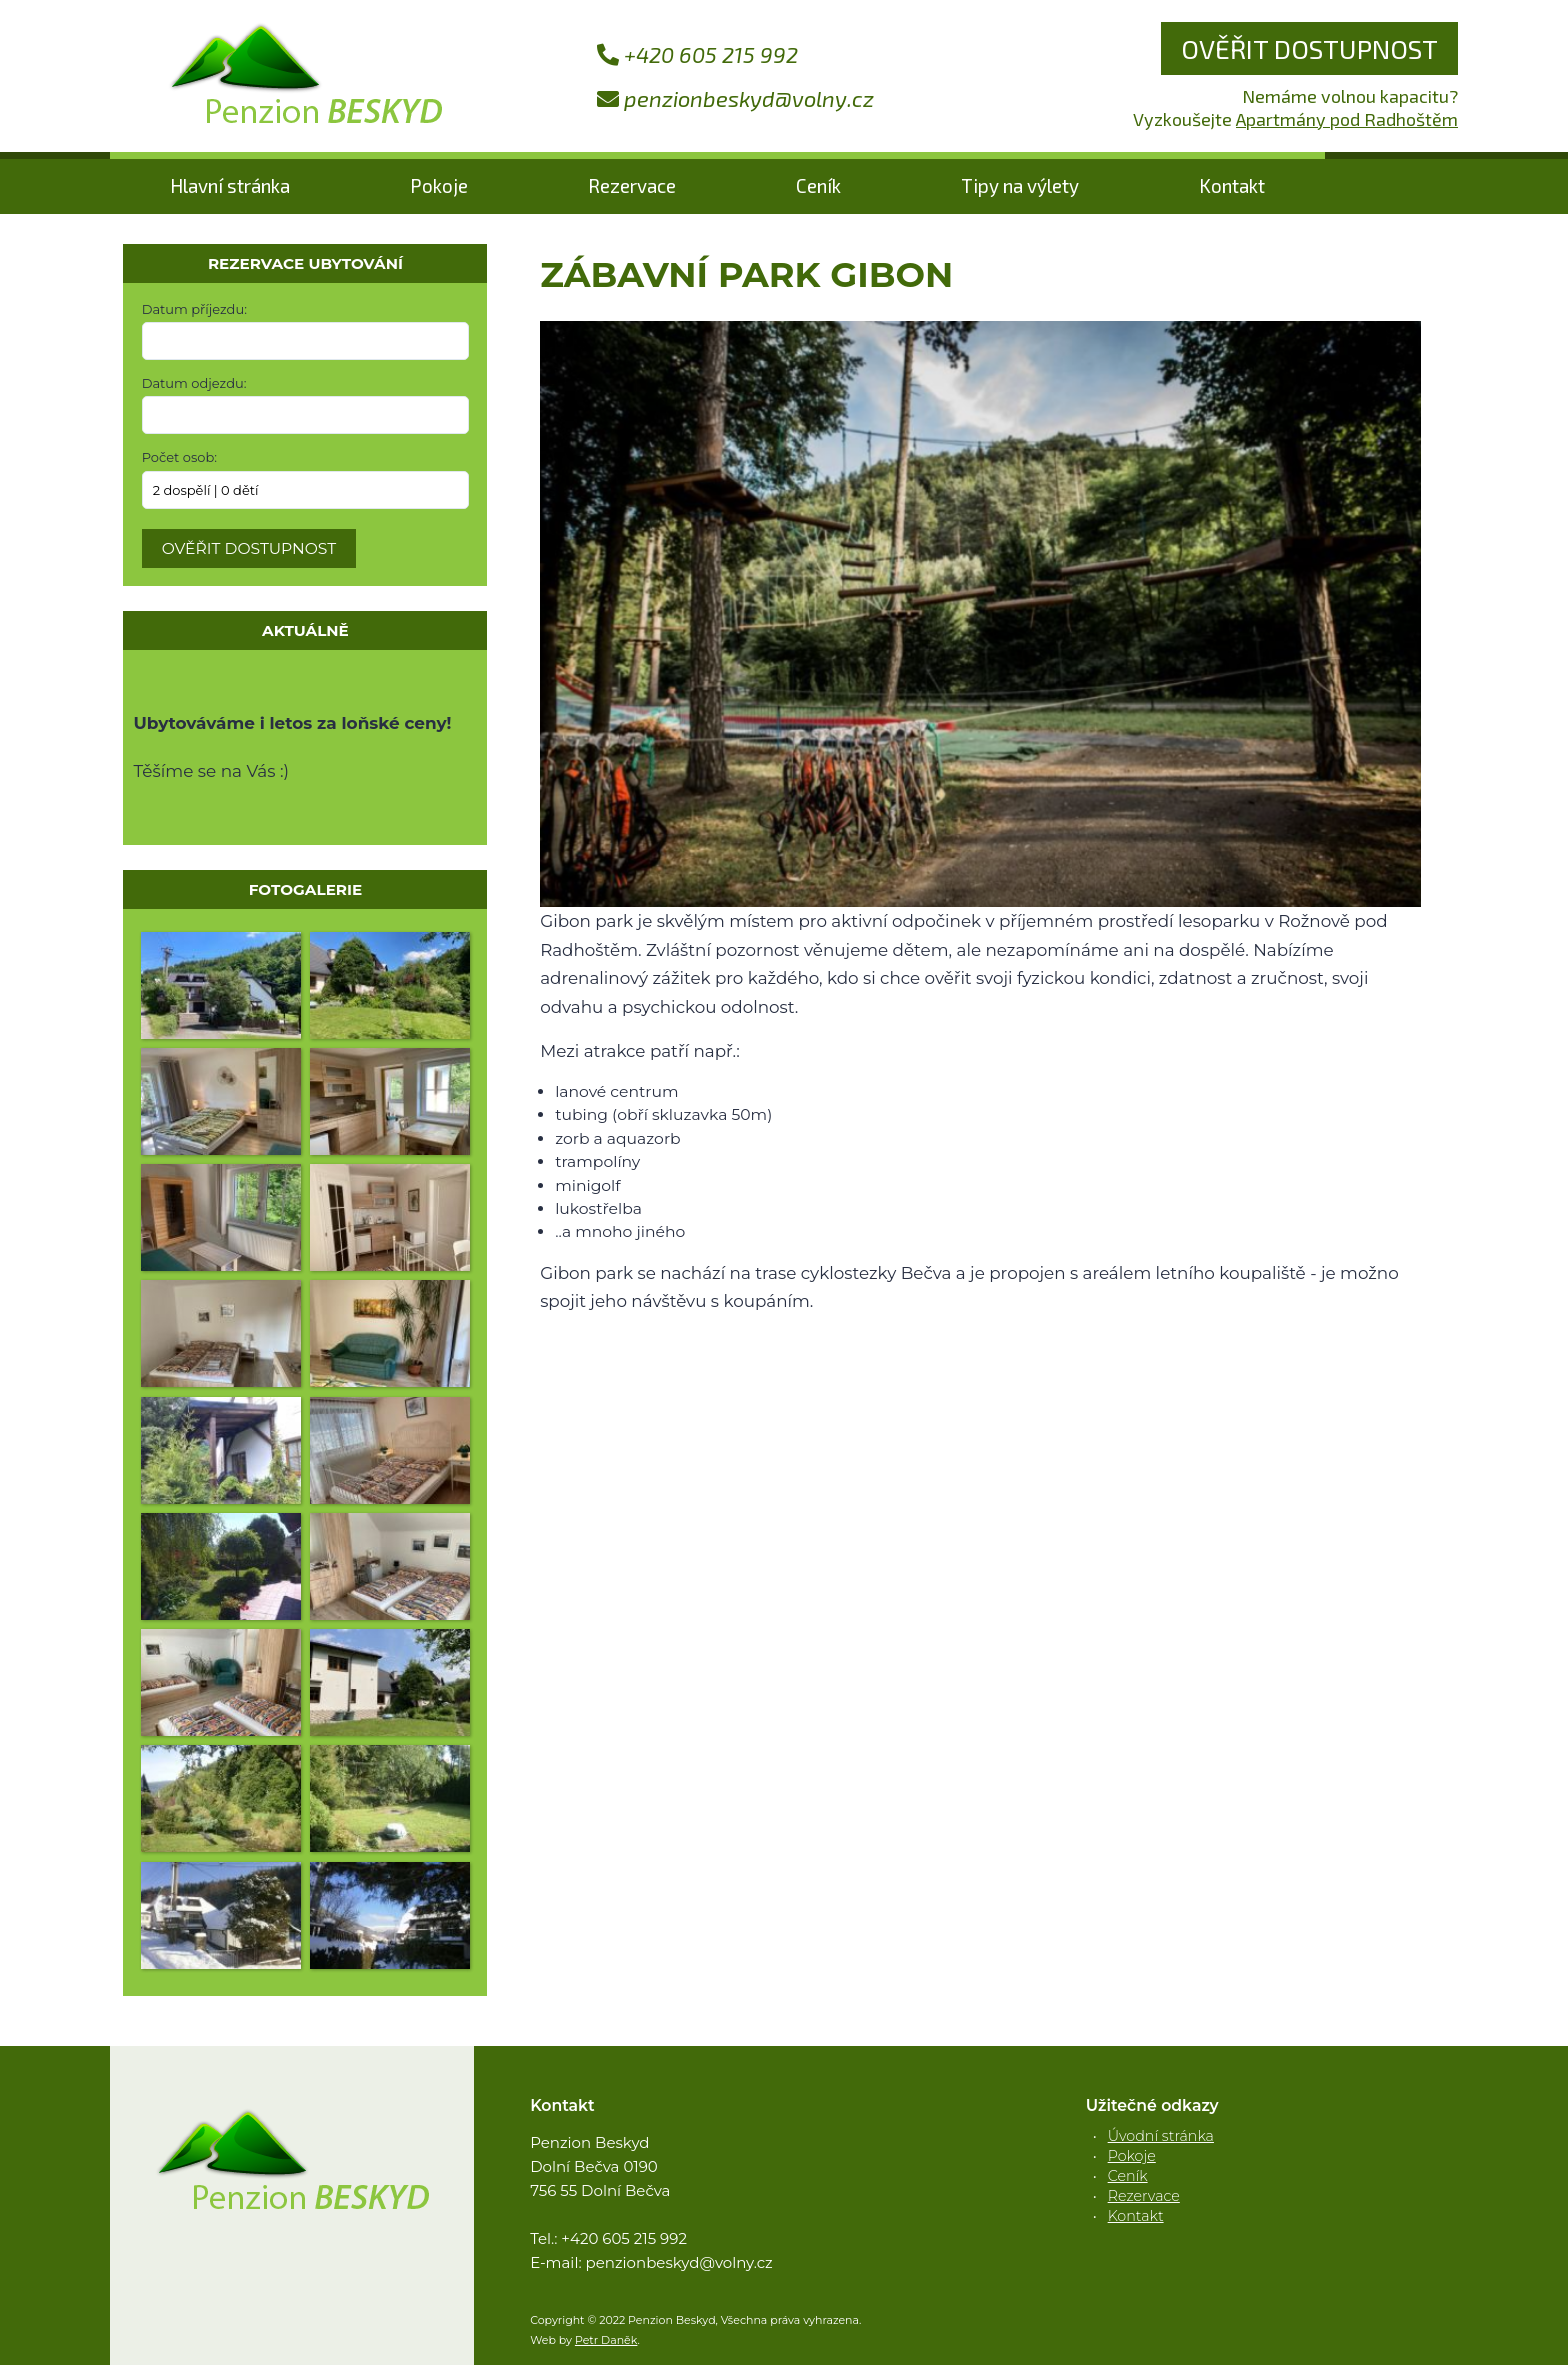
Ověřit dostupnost (1309, 48)
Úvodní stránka (1161, 2136)
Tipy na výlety (1020, 185)
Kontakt (1232, 185)
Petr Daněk (606, 2340)
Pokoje (439, 185)
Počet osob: (179, 457)
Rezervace (632, 185)
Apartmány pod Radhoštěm (1347, 119)
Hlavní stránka (230, 185)
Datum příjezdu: (194, 309)
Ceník (818, 185)
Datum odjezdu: (194, 383)
